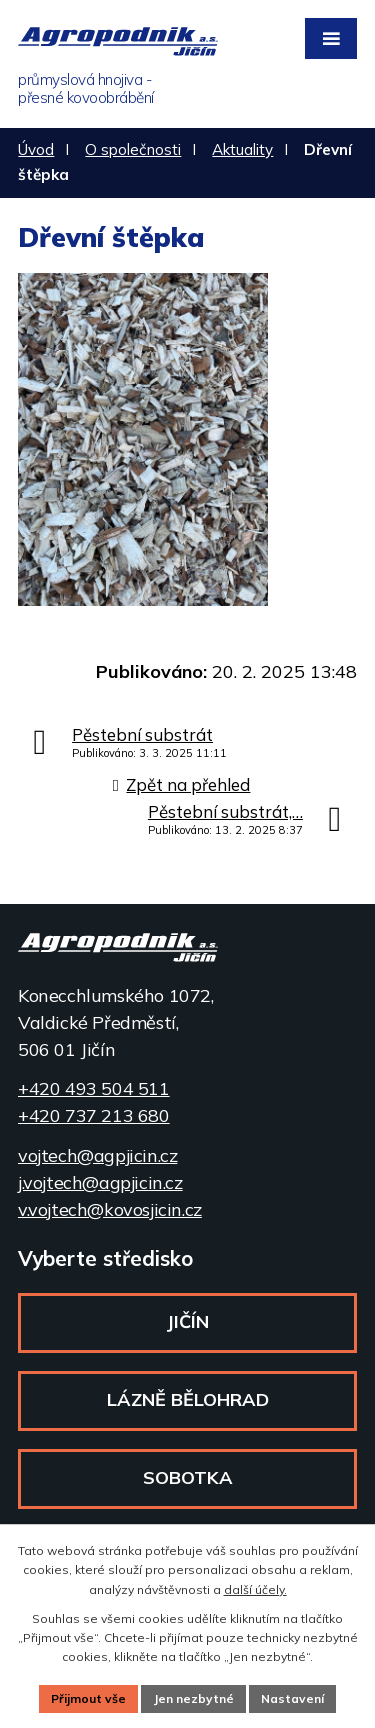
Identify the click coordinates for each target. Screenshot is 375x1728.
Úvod (36, 149)
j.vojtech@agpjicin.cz (100, 1182)
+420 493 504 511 (94, 1088)
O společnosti (133, 149)
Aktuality (242, 149)
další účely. (255, 1589)
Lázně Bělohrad (188, 1399)
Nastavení (292, 1698)
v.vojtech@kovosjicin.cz (110, 1209)
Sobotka (188, 1477)
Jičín (187, 1321)
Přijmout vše (88, 1698)
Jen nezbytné (193, 1698)
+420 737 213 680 (94, 1115)
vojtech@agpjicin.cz (97, 1155)
